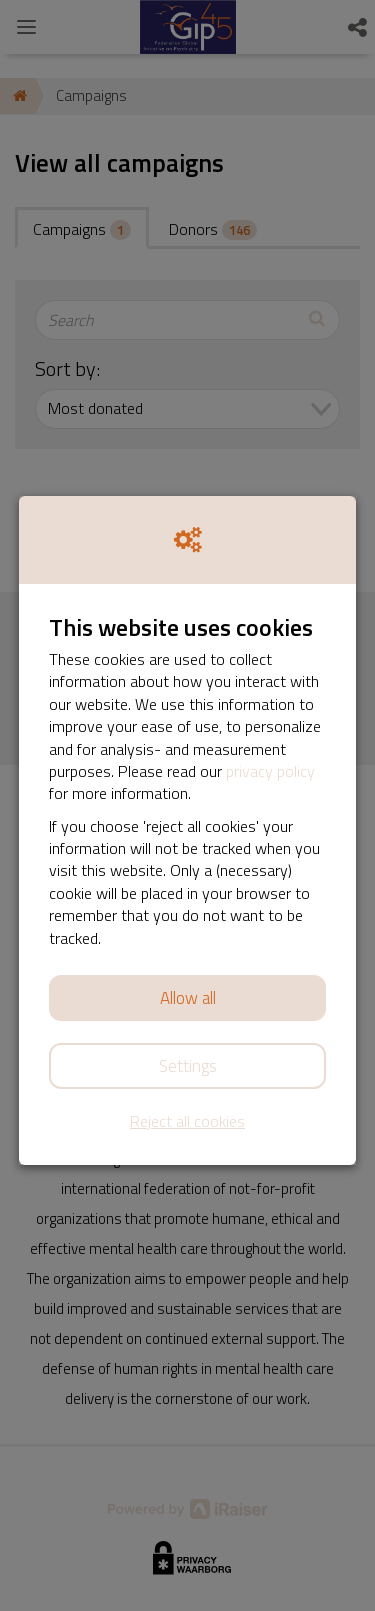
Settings (188, 1066)
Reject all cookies (187, 1121)
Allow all (188, 998)
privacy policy (270, 771)
